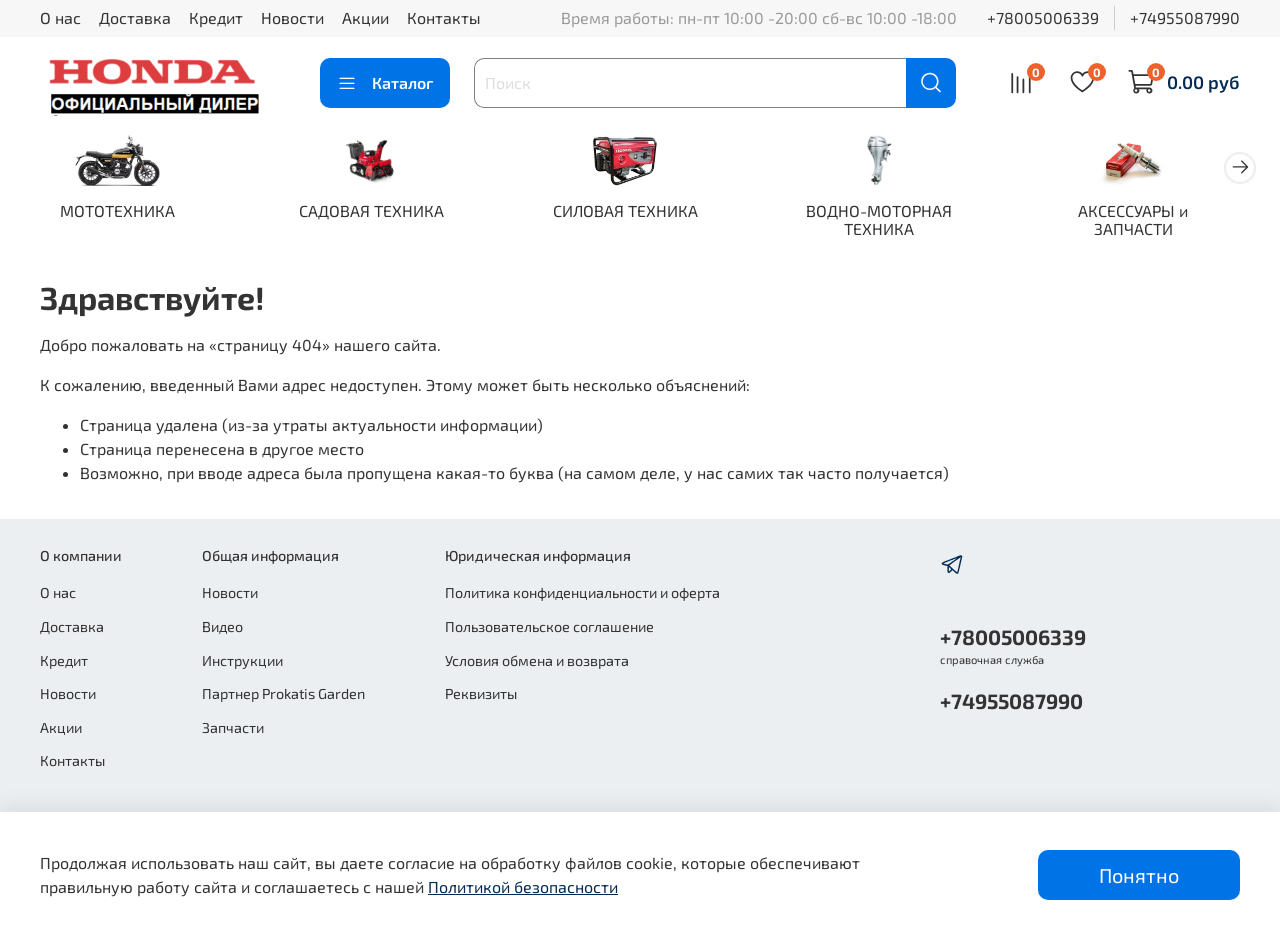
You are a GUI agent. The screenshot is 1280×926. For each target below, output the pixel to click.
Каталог (385, 83)
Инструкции (242, 660)
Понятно (1139, 875)
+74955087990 (1185, 17)
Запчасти (233, 727)
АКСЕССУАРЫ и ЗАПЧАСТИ (1160, 221)
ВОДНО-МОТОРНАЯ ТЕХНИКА (900, 221)
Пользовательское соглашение (549, 626)
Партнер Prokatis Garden (283, 693)
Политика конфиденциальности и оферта (582, 592)
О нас (60, 17)
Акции (365, 17)
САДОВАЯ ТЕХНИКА (380, 212)
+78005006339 (1043, 17)
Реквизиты (481, 693)
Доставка (135, 17)
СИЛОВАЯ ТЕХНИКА (640, 212)
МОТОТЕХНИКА (120, 212)
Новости (292, 17)
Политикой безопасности (523, 886)
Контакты (444, 17)
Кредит (216, 17)
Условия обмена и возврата (537, 660)
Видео (222, 626)
